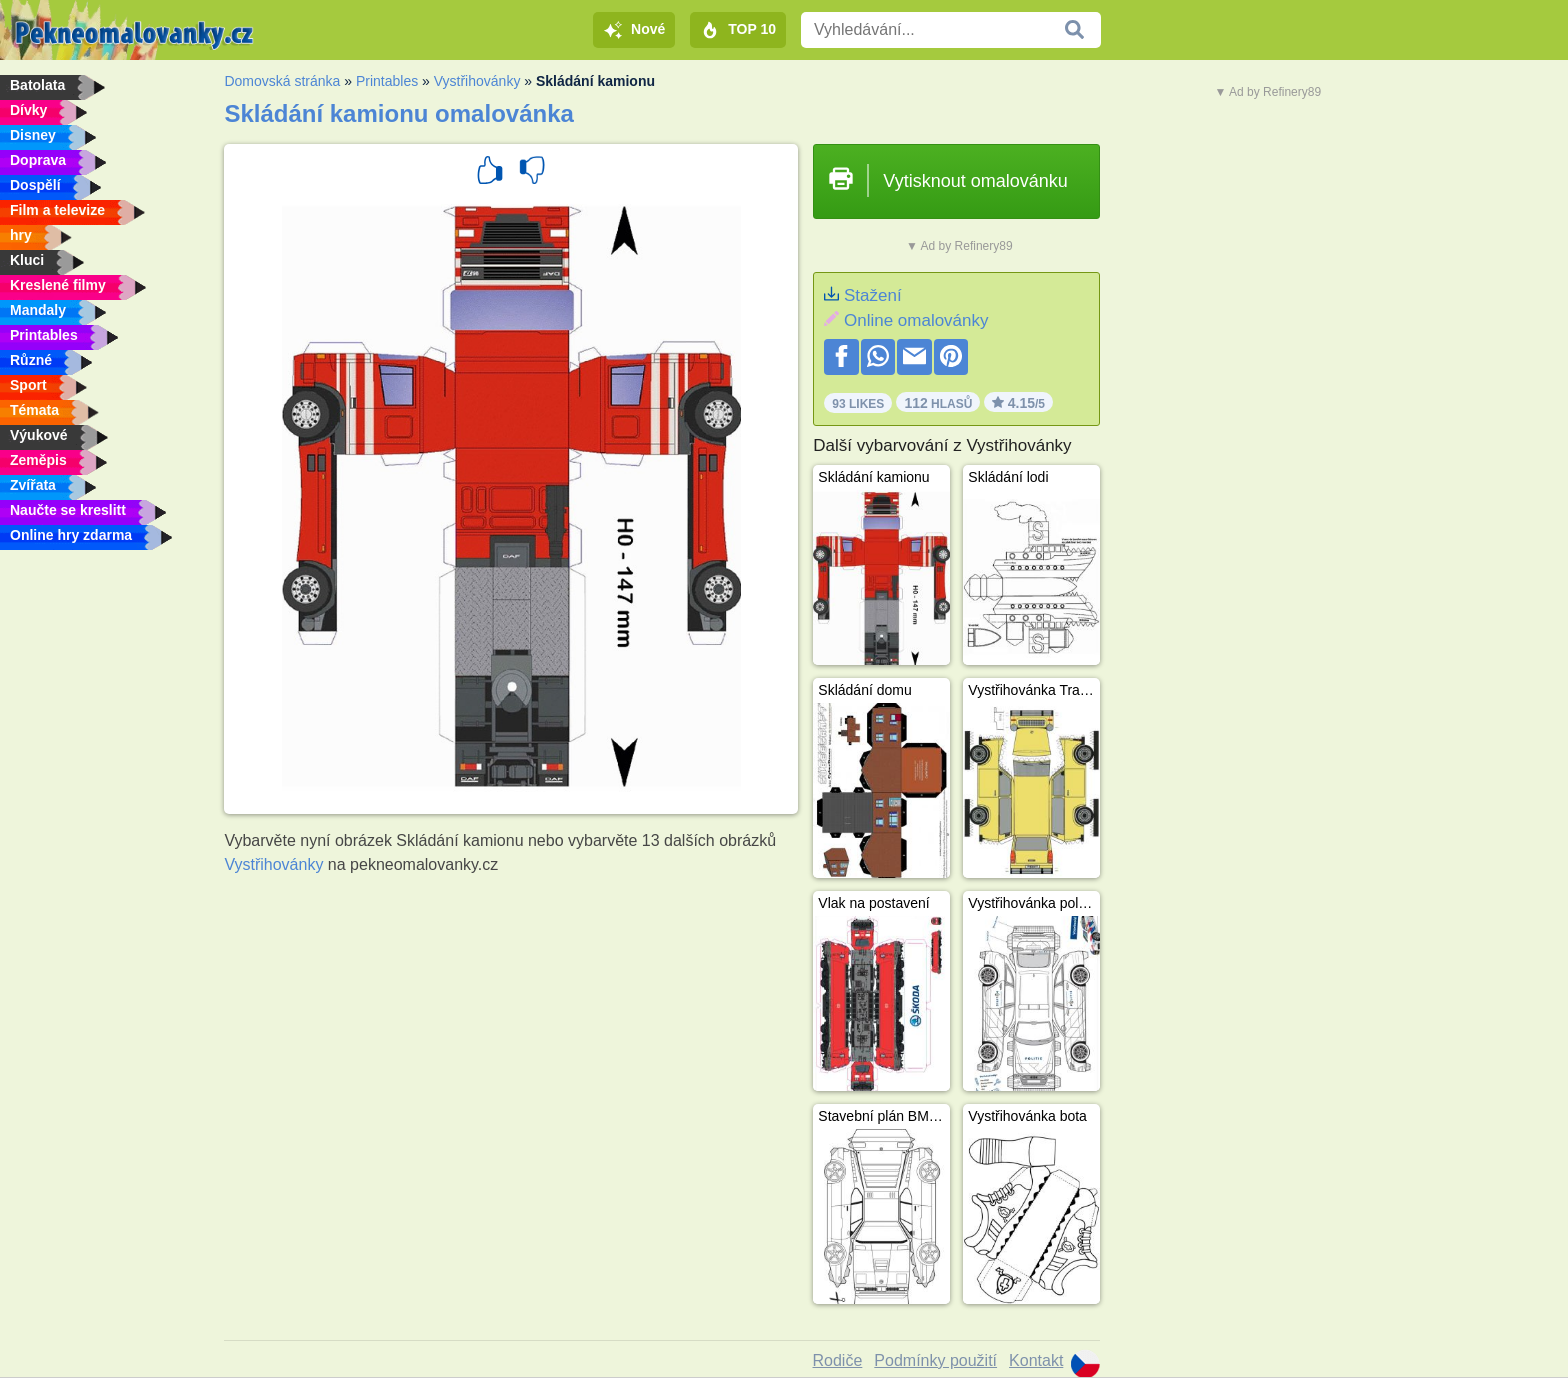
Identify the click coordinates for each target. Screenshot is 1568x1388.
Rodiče (838, 1360)
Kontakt (1036, 1360)
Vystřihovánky (477, 81)
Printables (387, 81)
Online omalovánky (916, 320)
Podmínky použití (935, 1360)
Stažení (873, 295)
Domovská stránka (282, 81)
